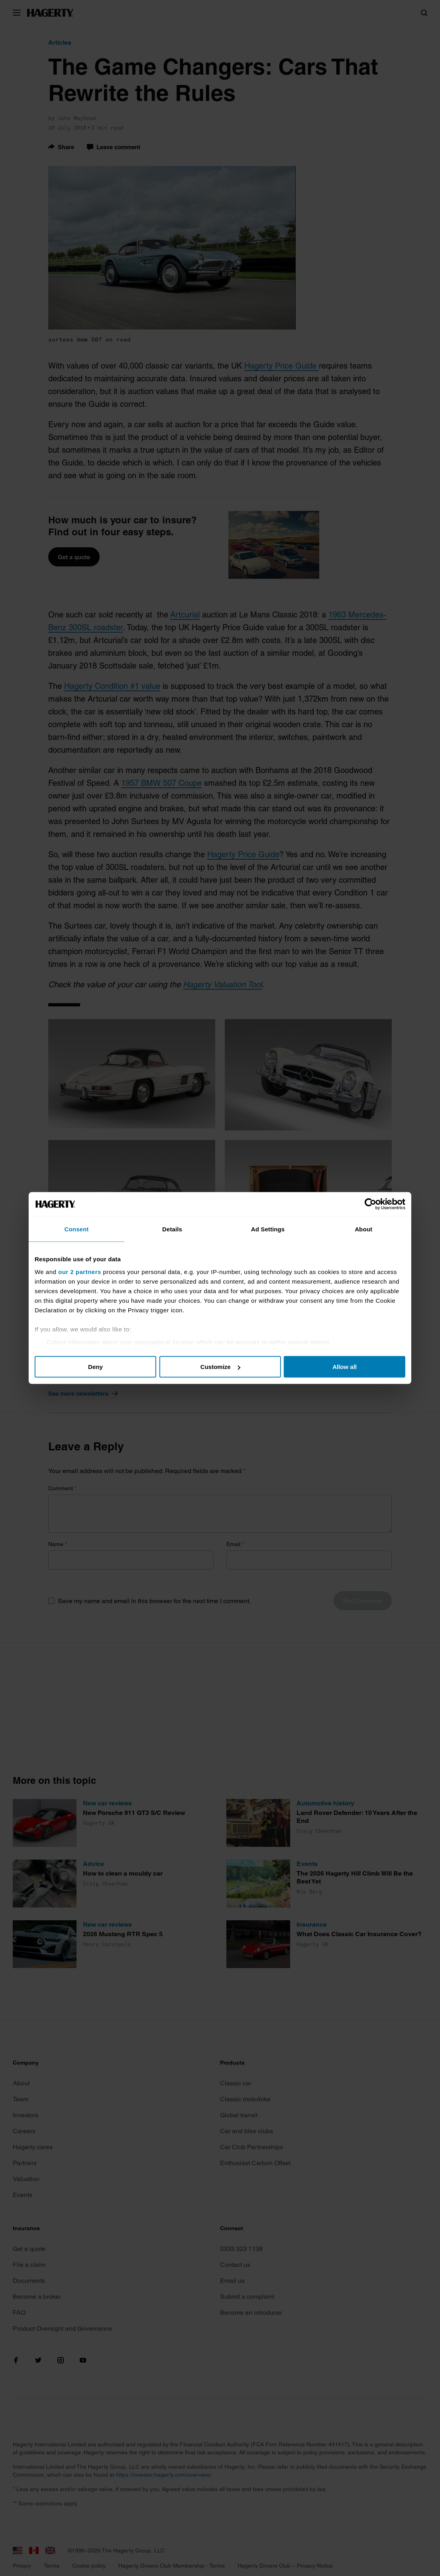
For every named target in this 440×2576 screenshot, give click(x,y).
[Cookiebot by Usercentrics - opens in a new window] (358, 1204)
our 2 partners (91, 1271)
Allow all (336, 1366)
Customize (220, 1366)
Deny (103, 1366)
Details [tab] (175, 1229)
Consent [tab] (85, 1229)
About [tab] (354, 1229)
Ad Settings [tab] (264, 1229)
